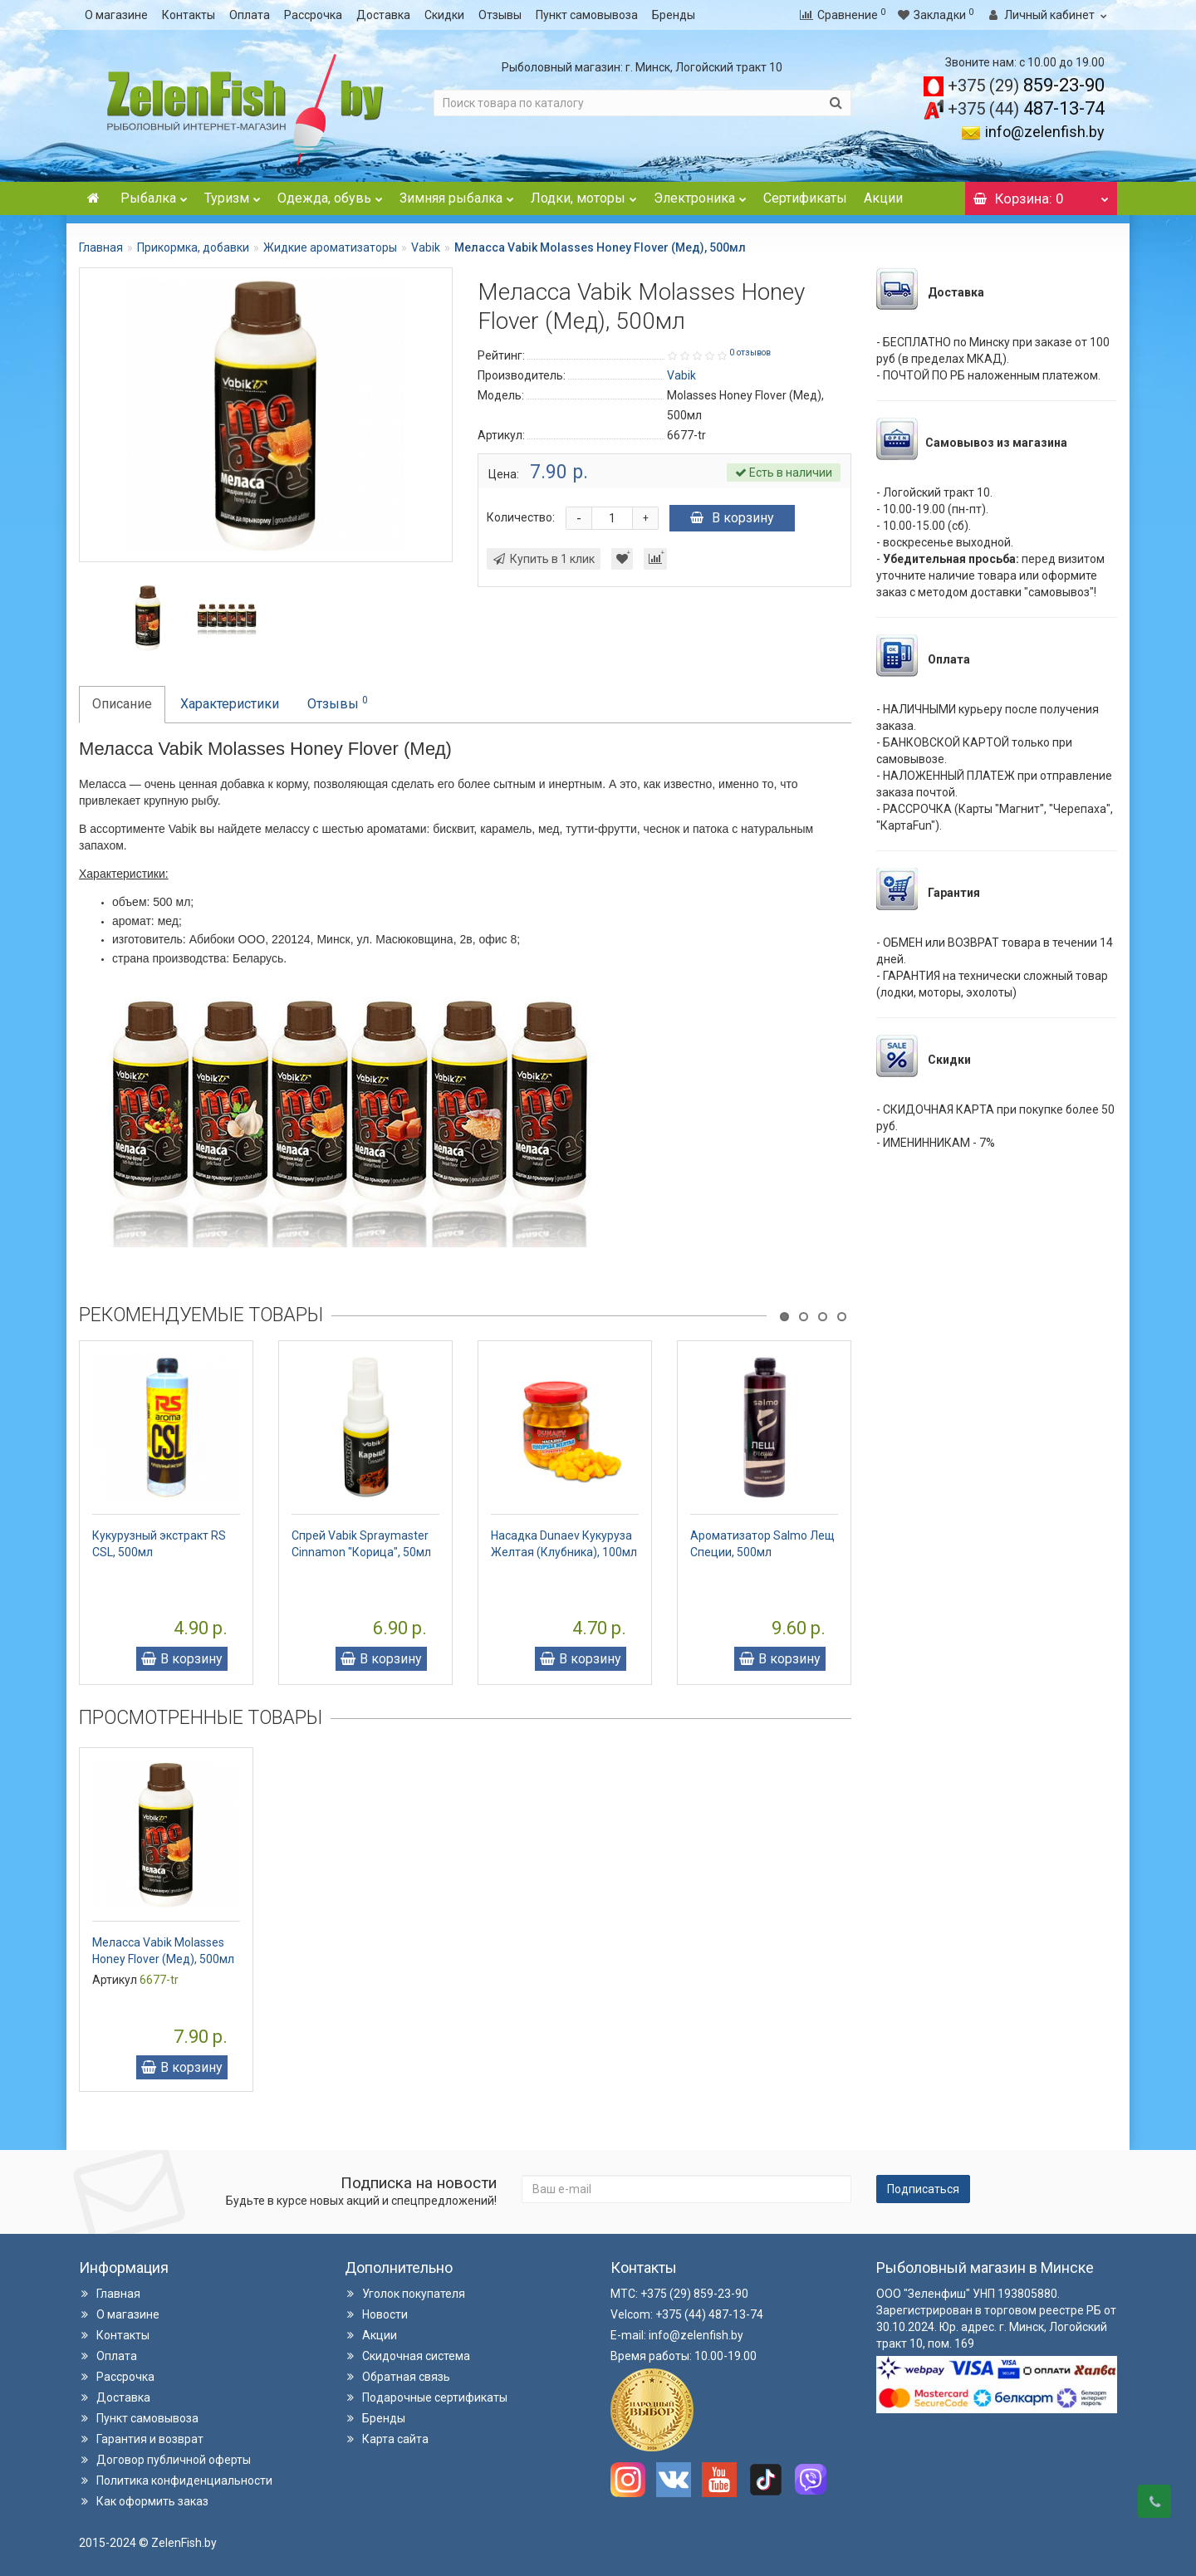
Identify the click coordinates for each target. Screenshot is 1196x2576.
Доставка (383, 15)
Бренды (673, 15)
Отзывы (500, 15)
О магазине (116, 15)
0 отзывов (750, 352)
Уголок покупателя (405, 2293)
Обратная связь (397, 2376)
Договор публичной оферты (165, 2459)
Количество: (521, 517)
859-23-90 (1026, 85)
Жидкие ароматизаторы (330, 247)
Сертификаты (805, 198)
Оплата (249, 15)
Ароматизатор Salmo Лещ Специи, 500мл (762, 1544)
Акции (883, 198)
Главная (101, 247)
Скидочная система (407, 2356)
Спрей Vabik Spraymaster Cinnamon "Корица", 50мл (361, 1544)
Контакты (188, 15)
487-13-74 (1026, 108)
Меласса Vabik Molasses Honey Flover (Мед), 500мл (163, 1951)
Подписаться (923, 2189)
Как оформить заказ (143, 2501)
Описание (122, 704)
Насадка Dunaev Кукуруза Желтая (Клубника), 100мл (564, 1544)
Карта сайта (387, 2439)
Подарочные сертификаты (426, 2397)
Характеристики (229, 704)
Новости (376, 2314)
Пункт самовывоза (587, 15)
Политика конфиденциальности (175, 2480)
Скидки (444, 15)
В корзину (732, 518)
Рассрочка (313, 15)
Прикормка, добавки (193, 247)
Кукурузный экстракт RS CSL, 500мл (159, 1544)
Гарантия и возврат (141, 2439)
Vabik (425, 247)
